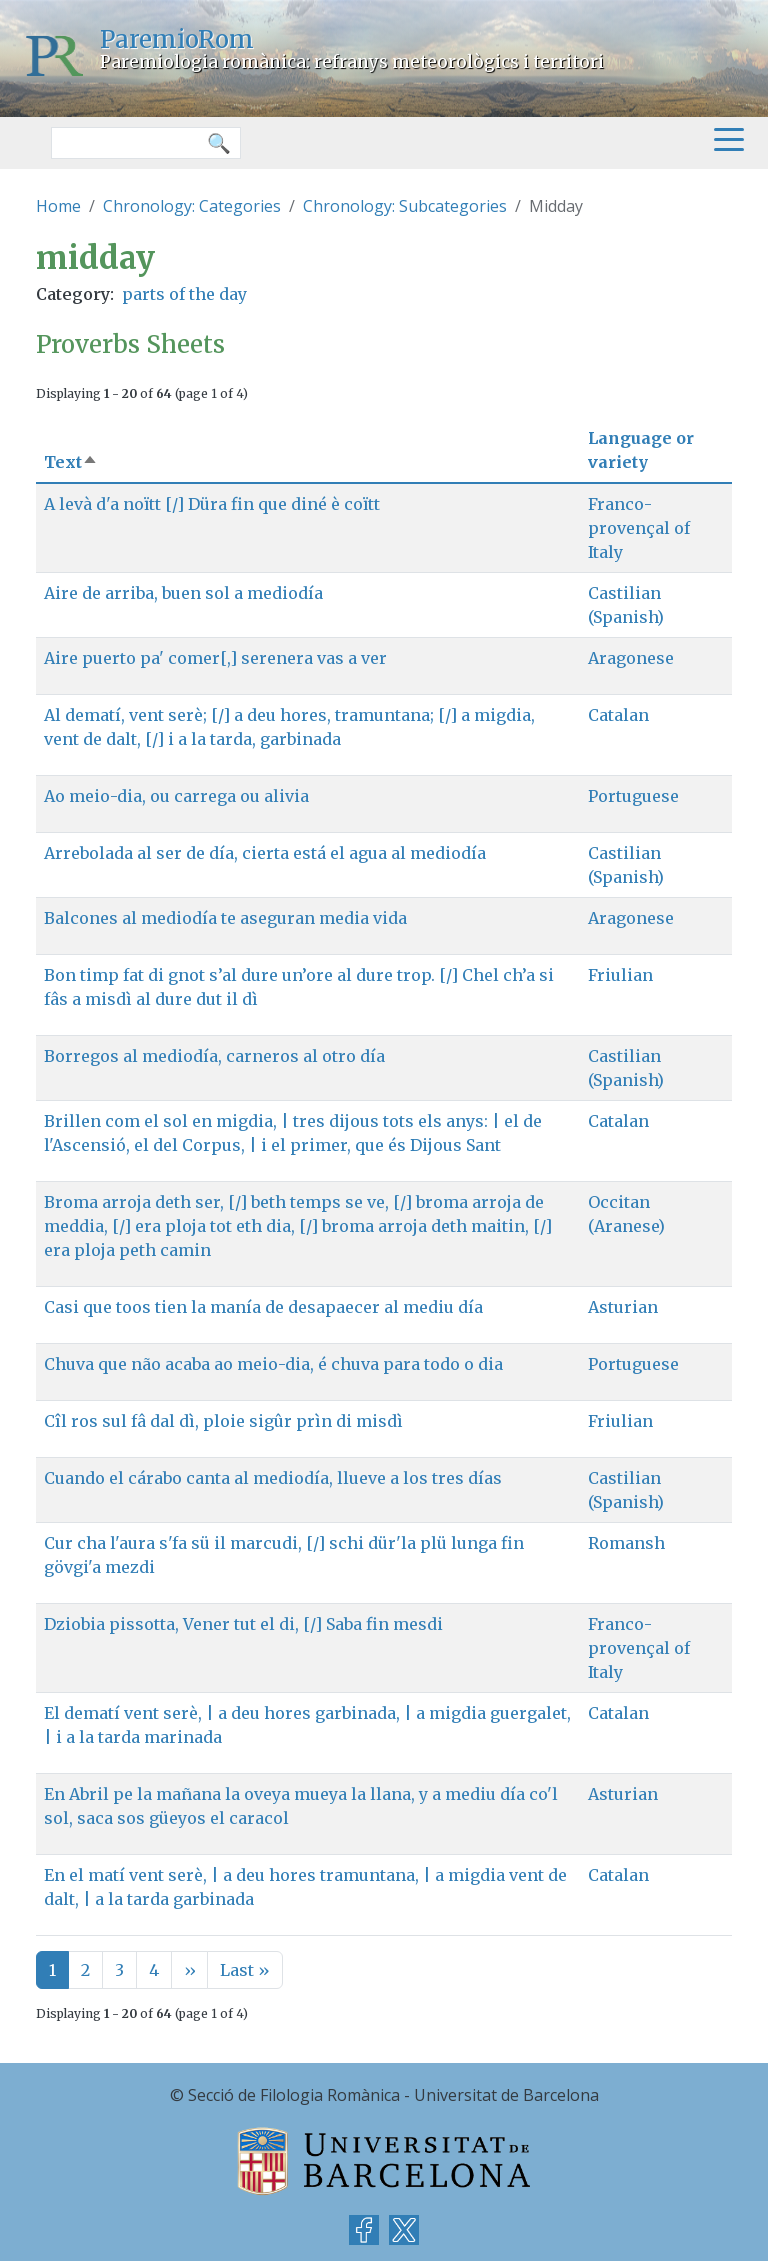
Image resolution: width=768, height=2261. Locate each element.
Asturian (623, 1307)
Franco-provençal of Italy (639, 528)
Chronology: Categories (192, 206)
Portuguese (633, 796)
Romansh (626, 1543)
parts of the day (184, 294)
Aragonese (631, 658)
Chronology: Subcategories (405, 206)
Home (58, 206)
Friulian (620, 975)
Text (71, 462)
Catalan (618, 715)
